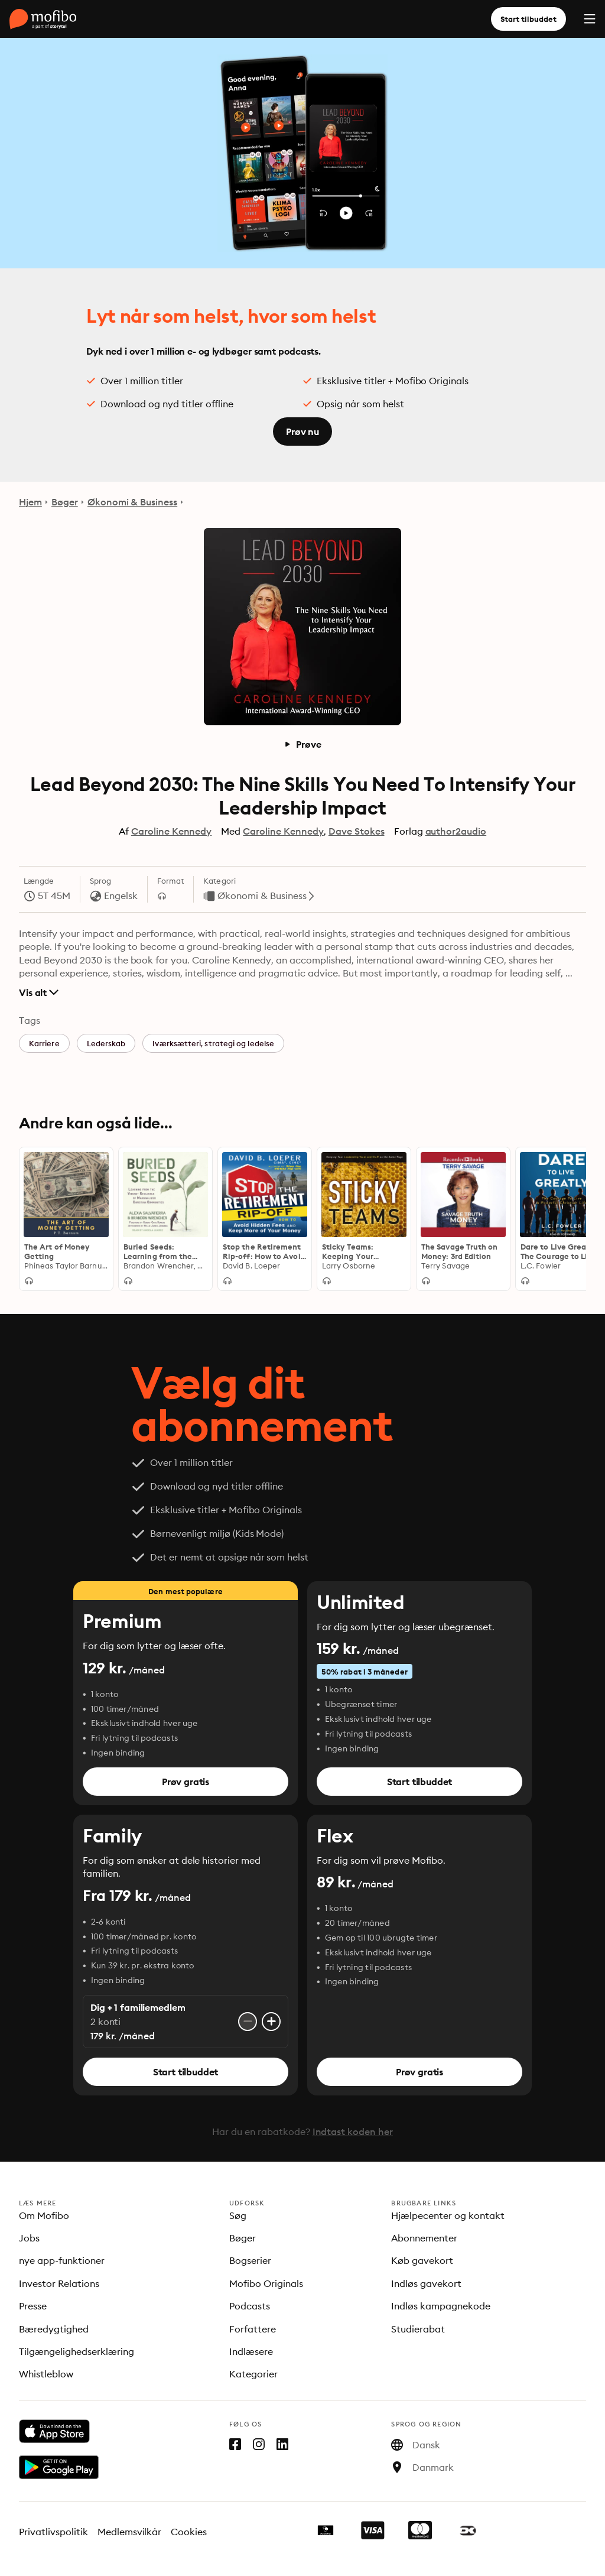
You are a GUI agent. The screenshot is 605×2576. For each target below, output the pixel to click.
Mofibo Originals (266, 2283)
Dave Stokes (356, 831)
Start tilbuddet (528, 19)
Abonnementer (424, 2238)
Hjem (30, 502)
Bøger (64, 502)
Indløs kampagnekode (440, 2306)
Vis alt (38, 992)
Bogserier (250, 2260)
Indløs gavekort (426, 2283)
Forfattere (252, 2329)
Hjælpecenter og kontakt (448, 2215)
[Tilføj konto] (271, 2021)
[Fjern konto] (247, 2021)
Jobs (29, 2238)
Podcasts (249, 2306)
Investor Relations (59, 2283)
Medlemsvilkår (129, 2532)
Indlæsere (251, 2351)
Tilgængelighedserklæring (76, 2351)
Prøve (302, 744)
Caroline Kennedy (171, 831)
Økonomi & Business (132, 502)
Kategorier (253, 2374)
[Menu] (590, 19)
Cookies (189, 2532)
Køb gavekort (422, 2260)
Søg (237, 2215)
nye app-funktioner (62, 2260)
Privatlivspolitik (53, 2532)
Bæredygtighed (54, 2329)
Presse (33, 2306)
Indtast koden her (353, 2131)
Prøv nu (302, 431)
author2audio (456, 831)
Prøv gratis (185, 1781)
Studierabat (418, 2329)
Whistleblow (46, 2374)
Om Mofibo (44, 2215)
